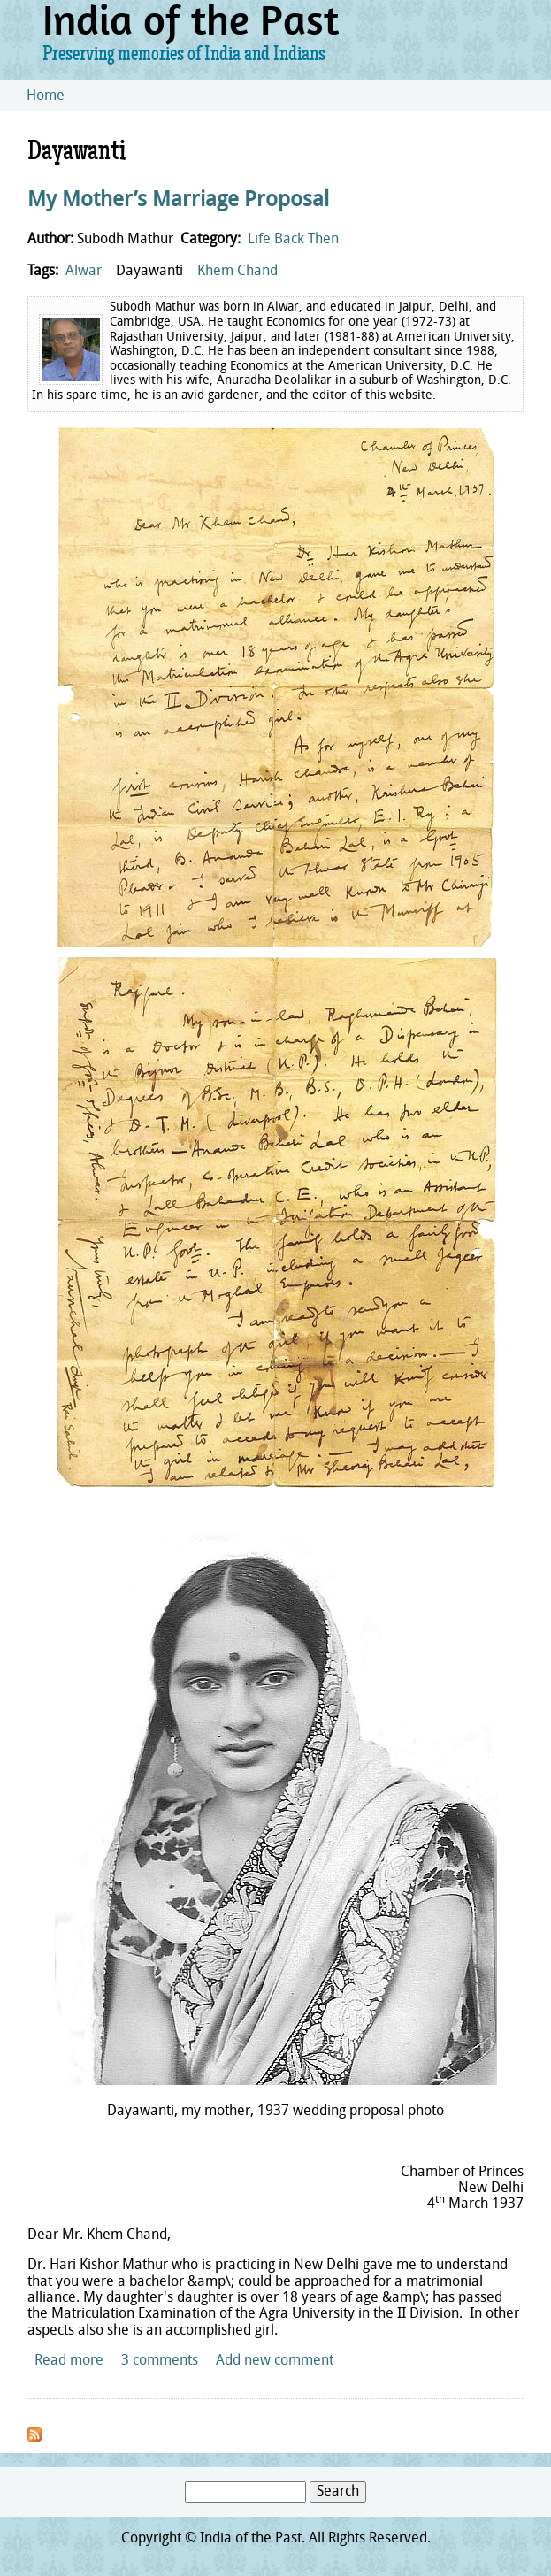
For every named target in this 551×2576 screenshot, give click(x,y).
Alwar (83, 271)
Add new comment (274, 2361)
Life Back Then (293, 240)
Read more (68, 2361)
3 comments (159, 2361)
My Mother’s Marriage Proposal (178, 200)
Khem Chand (237, 271)
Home (46, 96)
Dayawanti (149, 271)
